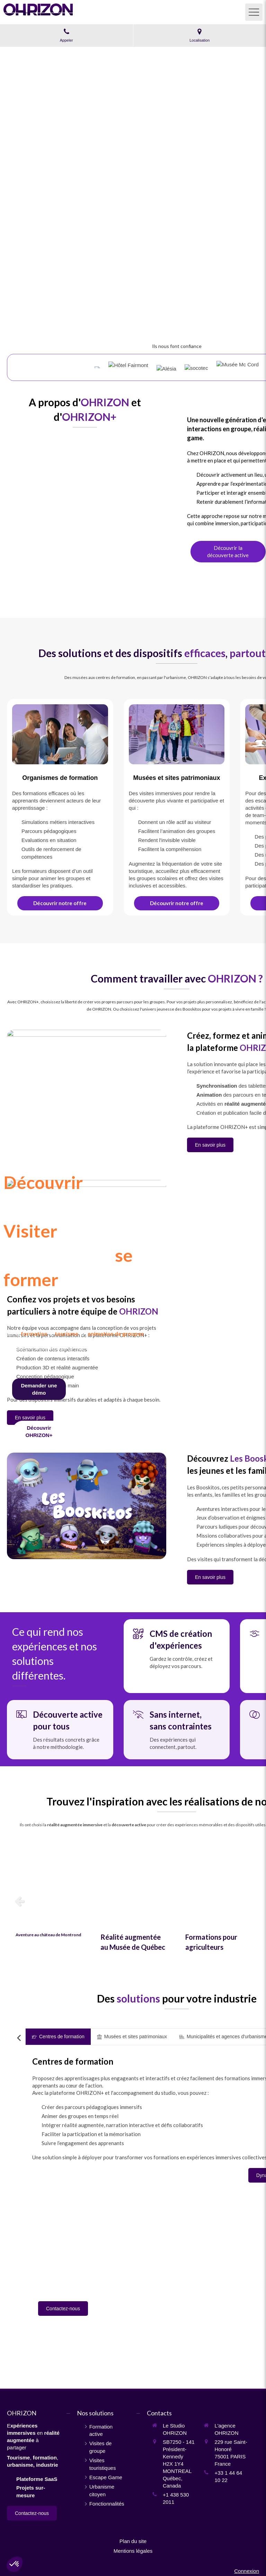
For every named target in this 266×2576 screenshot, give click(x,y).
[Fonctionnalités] (39, 1431)
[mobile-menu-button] (254, 12)
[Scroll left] (19, 2038)
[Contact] (39, 1389)
